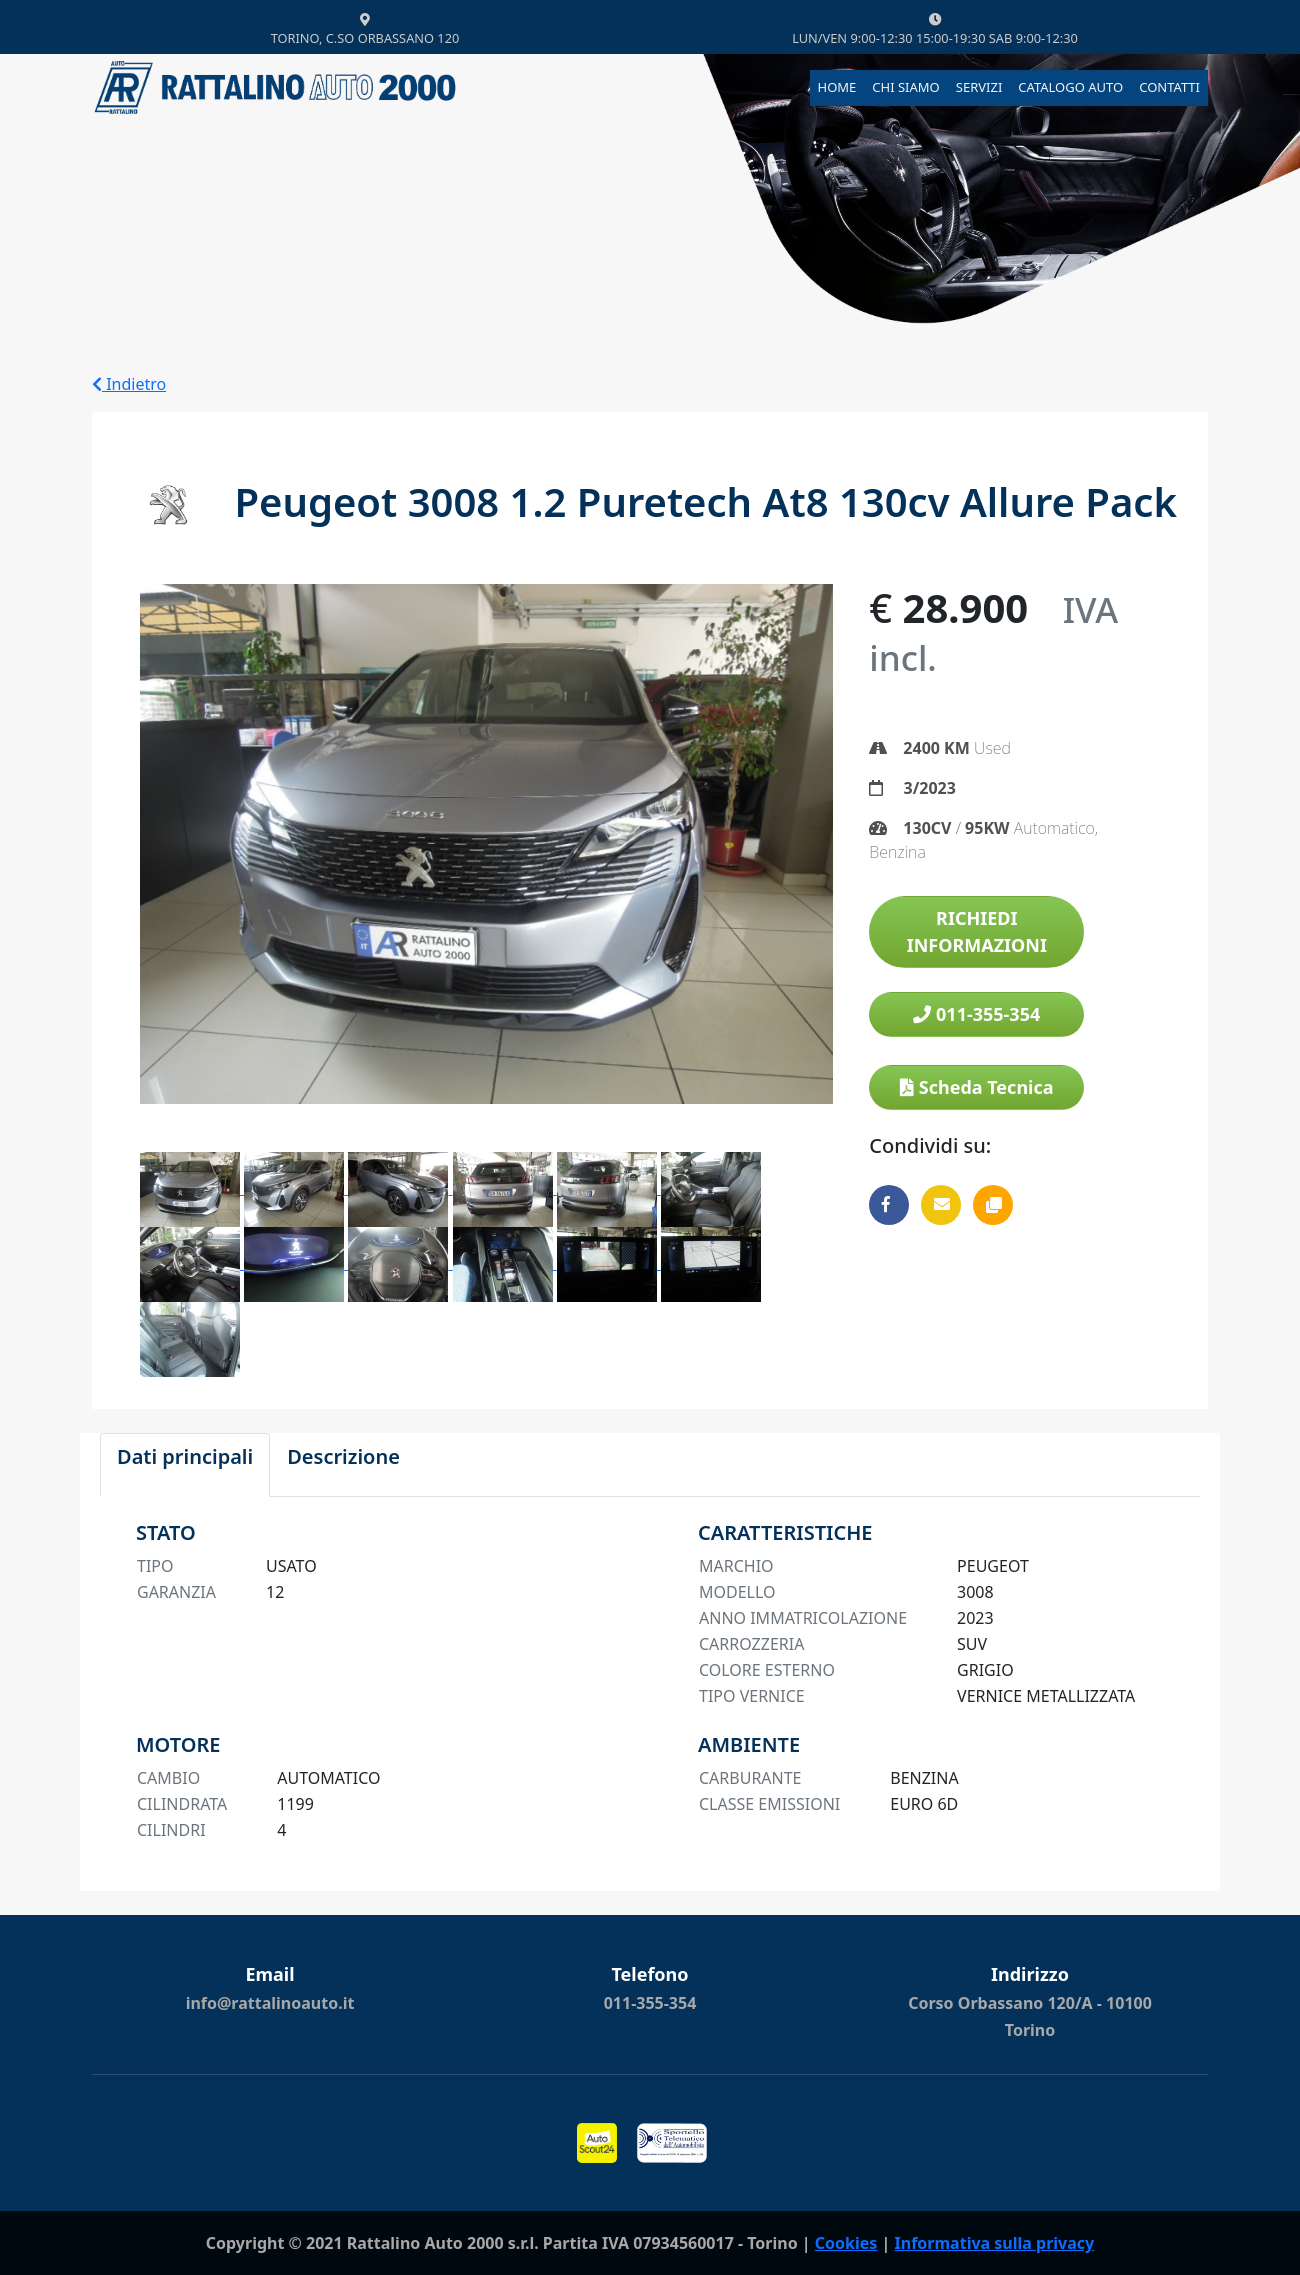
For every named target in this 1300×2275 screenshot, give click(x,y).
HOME (837, 87)
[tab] (185, 1465)
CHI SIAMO (905, 87)
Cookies (846, 2243)
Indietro (129, 384)
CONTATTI (1169, 87)
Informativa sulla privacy (995, 2243)
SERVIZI (979, 87)
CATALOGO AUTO (1070, 87)
